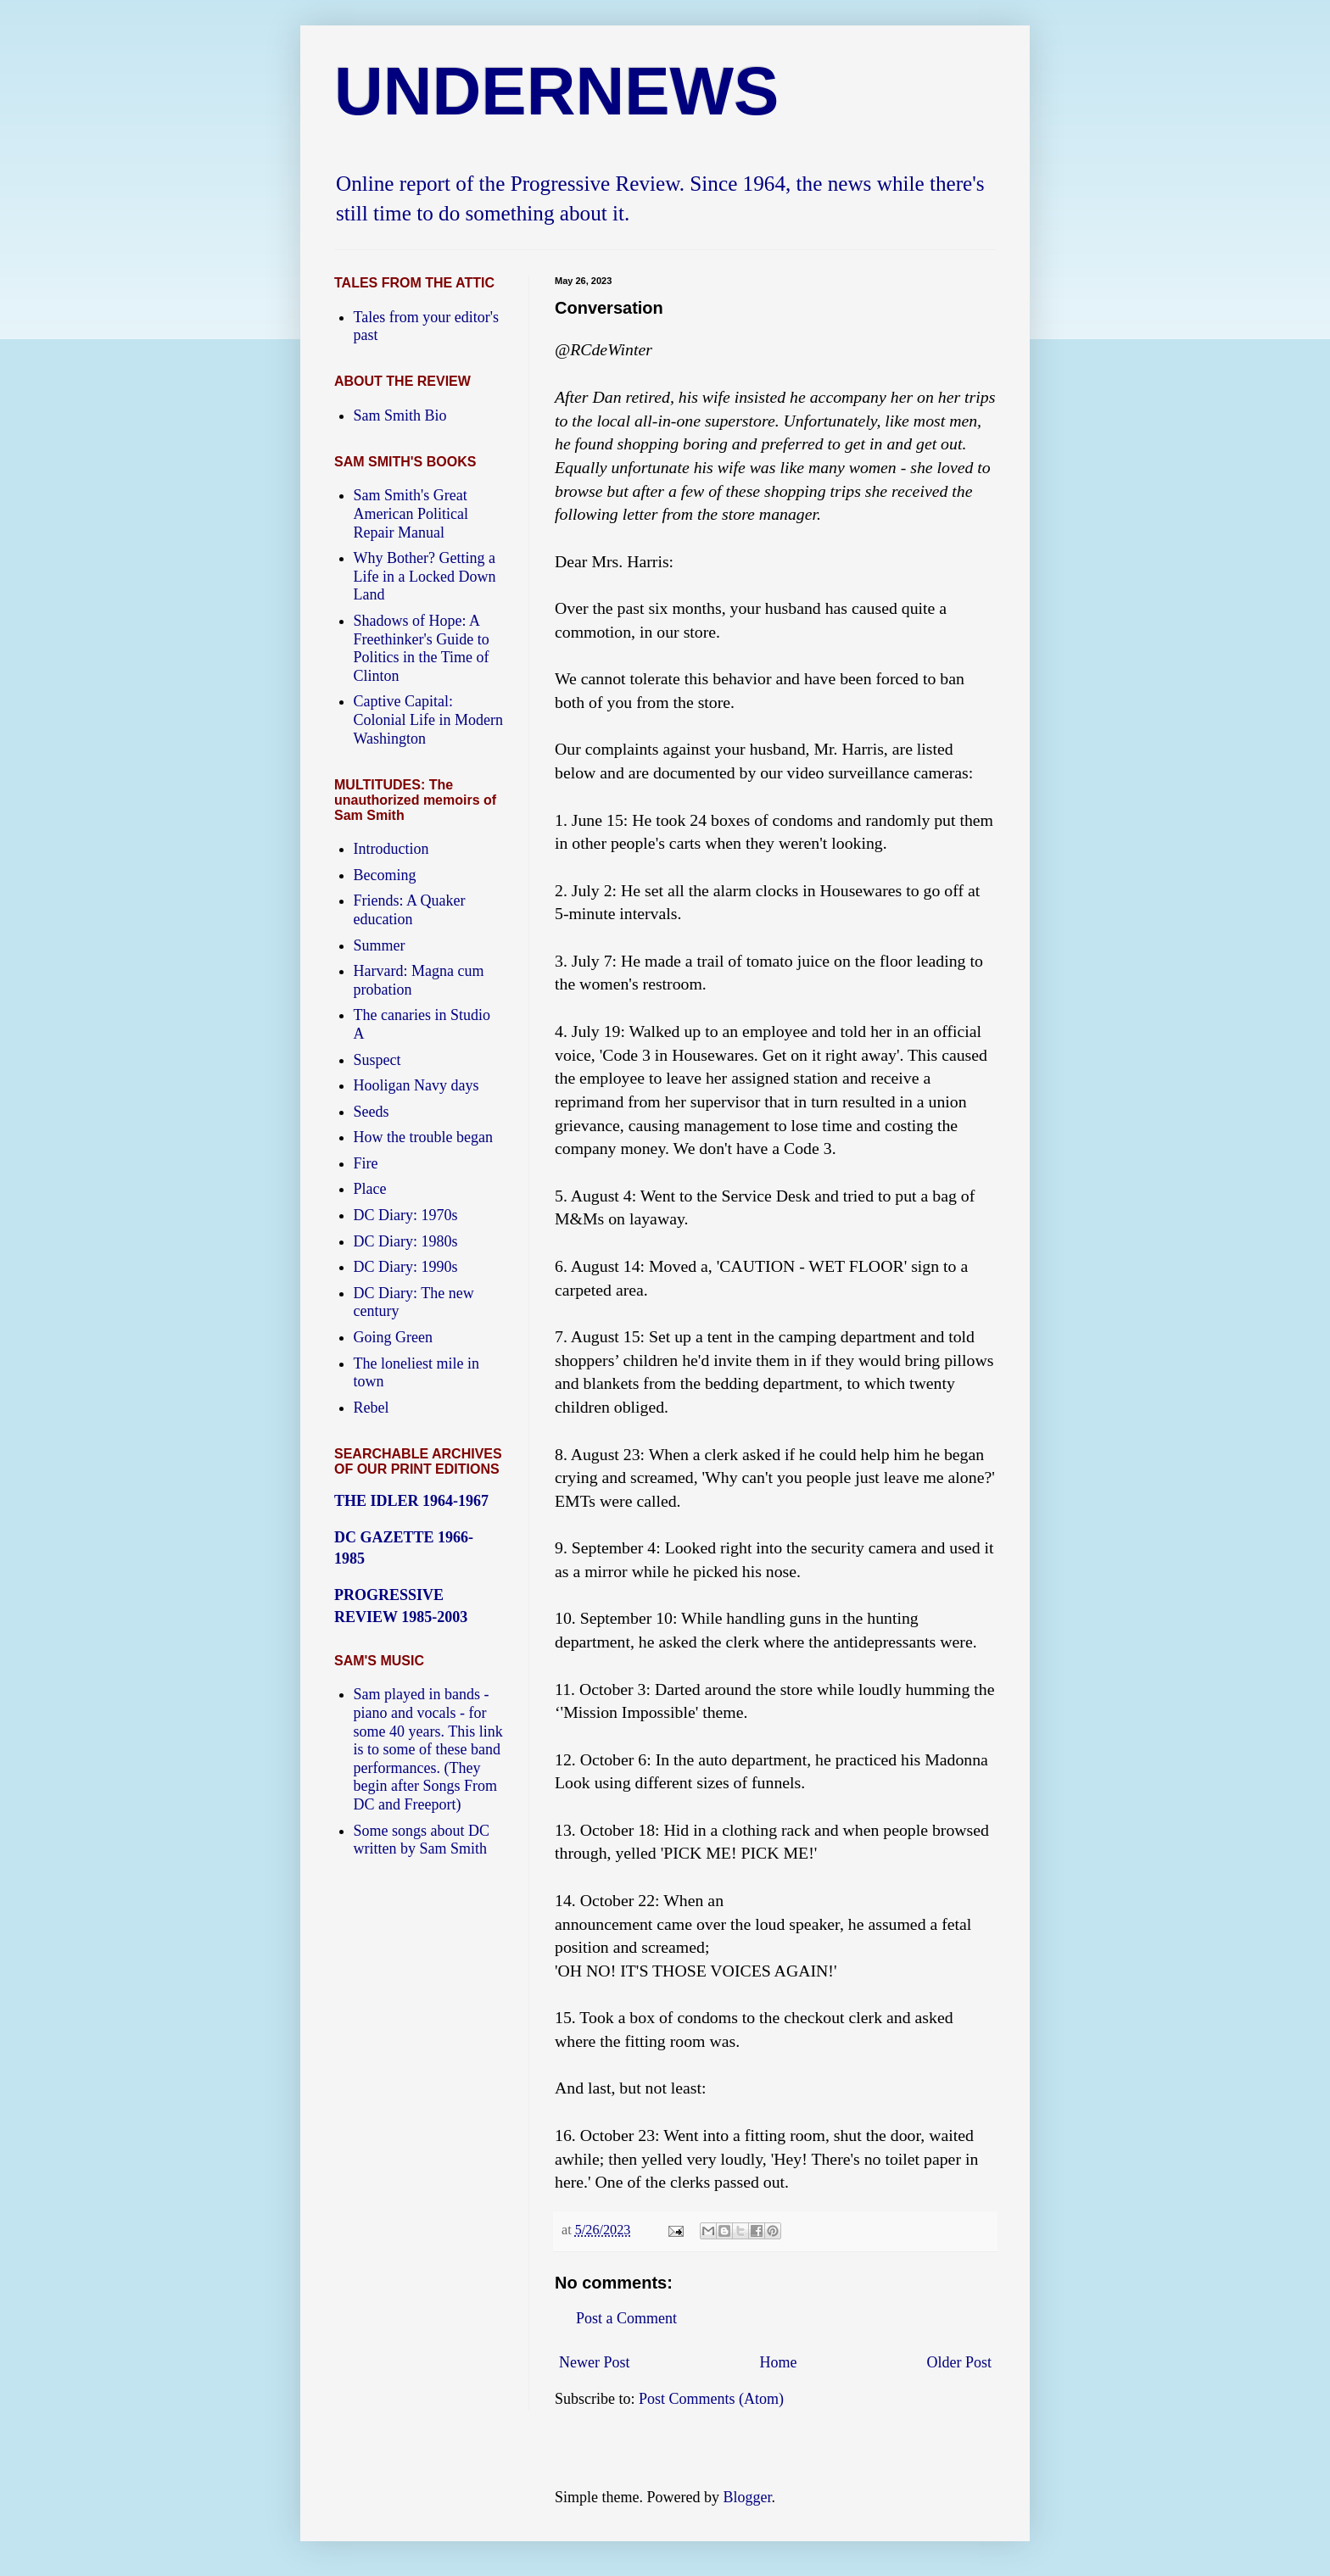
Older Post (959, 2362)
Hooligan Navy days (416, 1085)
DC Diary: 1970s (406, 1215)
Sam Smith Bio (400, 415)
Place (370, 1188)
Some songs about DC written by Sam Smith (422, 1840)
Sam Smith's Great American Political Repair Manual (411, 513)
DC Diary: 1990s (406, 1266)
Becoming (385, 875)
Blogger (747, 2497)
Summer (379, 945)
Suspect (377, 1059)
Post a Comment (626, 2318)
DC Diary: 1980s (406, 1241)
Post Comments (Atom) (711, 2398)
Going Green (393, 1337)
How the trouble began (423, 1137)
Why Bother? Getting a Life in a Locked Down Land (425, 576)
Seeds (371, 1111)
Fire (366, 1163)
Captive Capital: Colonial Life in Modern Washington (428, 719)
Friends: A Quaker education (410, 910)
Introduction (391, 848)
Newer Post (594, 2362)
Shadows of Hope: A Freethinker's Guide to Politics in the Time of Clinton (421, 648)
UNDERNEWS (556, 91)
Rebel (371, 1407)
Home (778, 2362)
